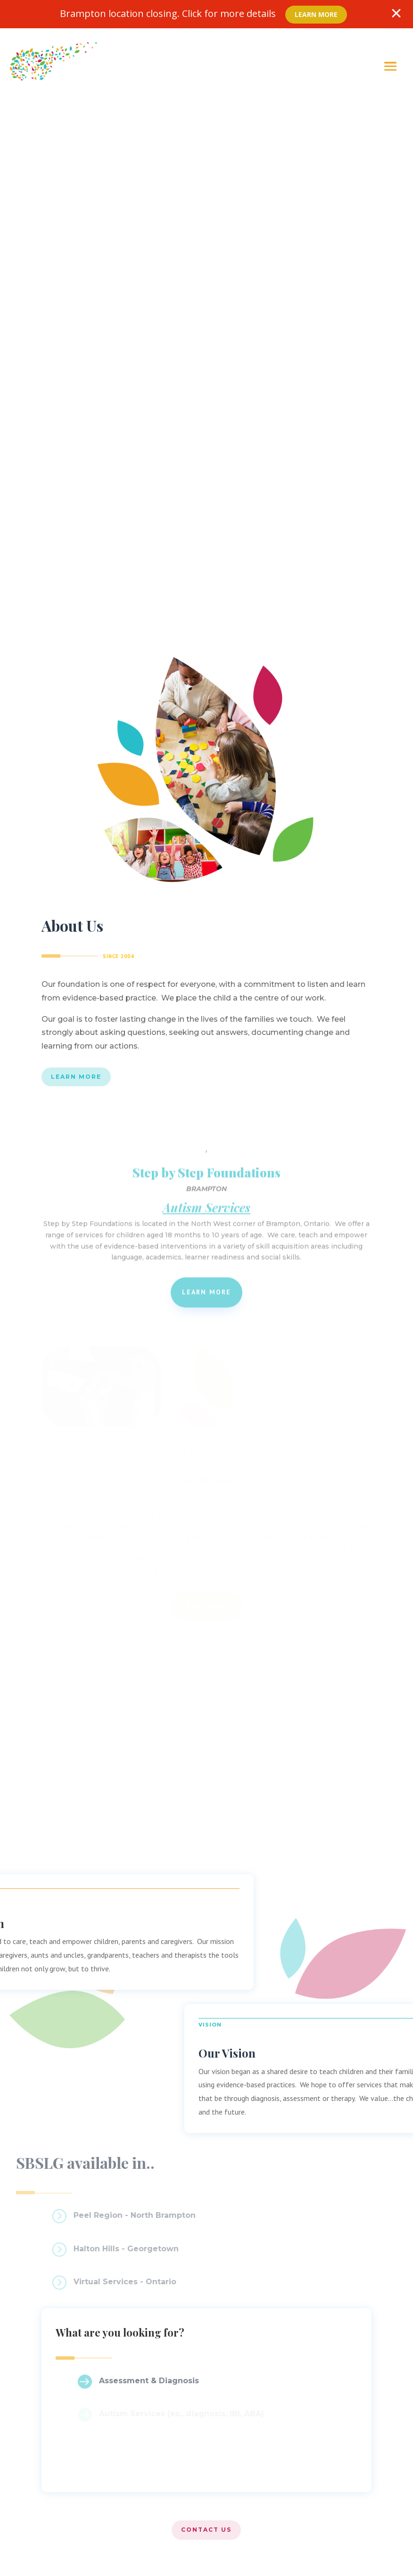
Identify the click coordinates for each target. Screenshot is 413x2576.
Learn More (316, 14)
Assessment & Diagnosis (149, 2380)
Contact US (206, 2529)
